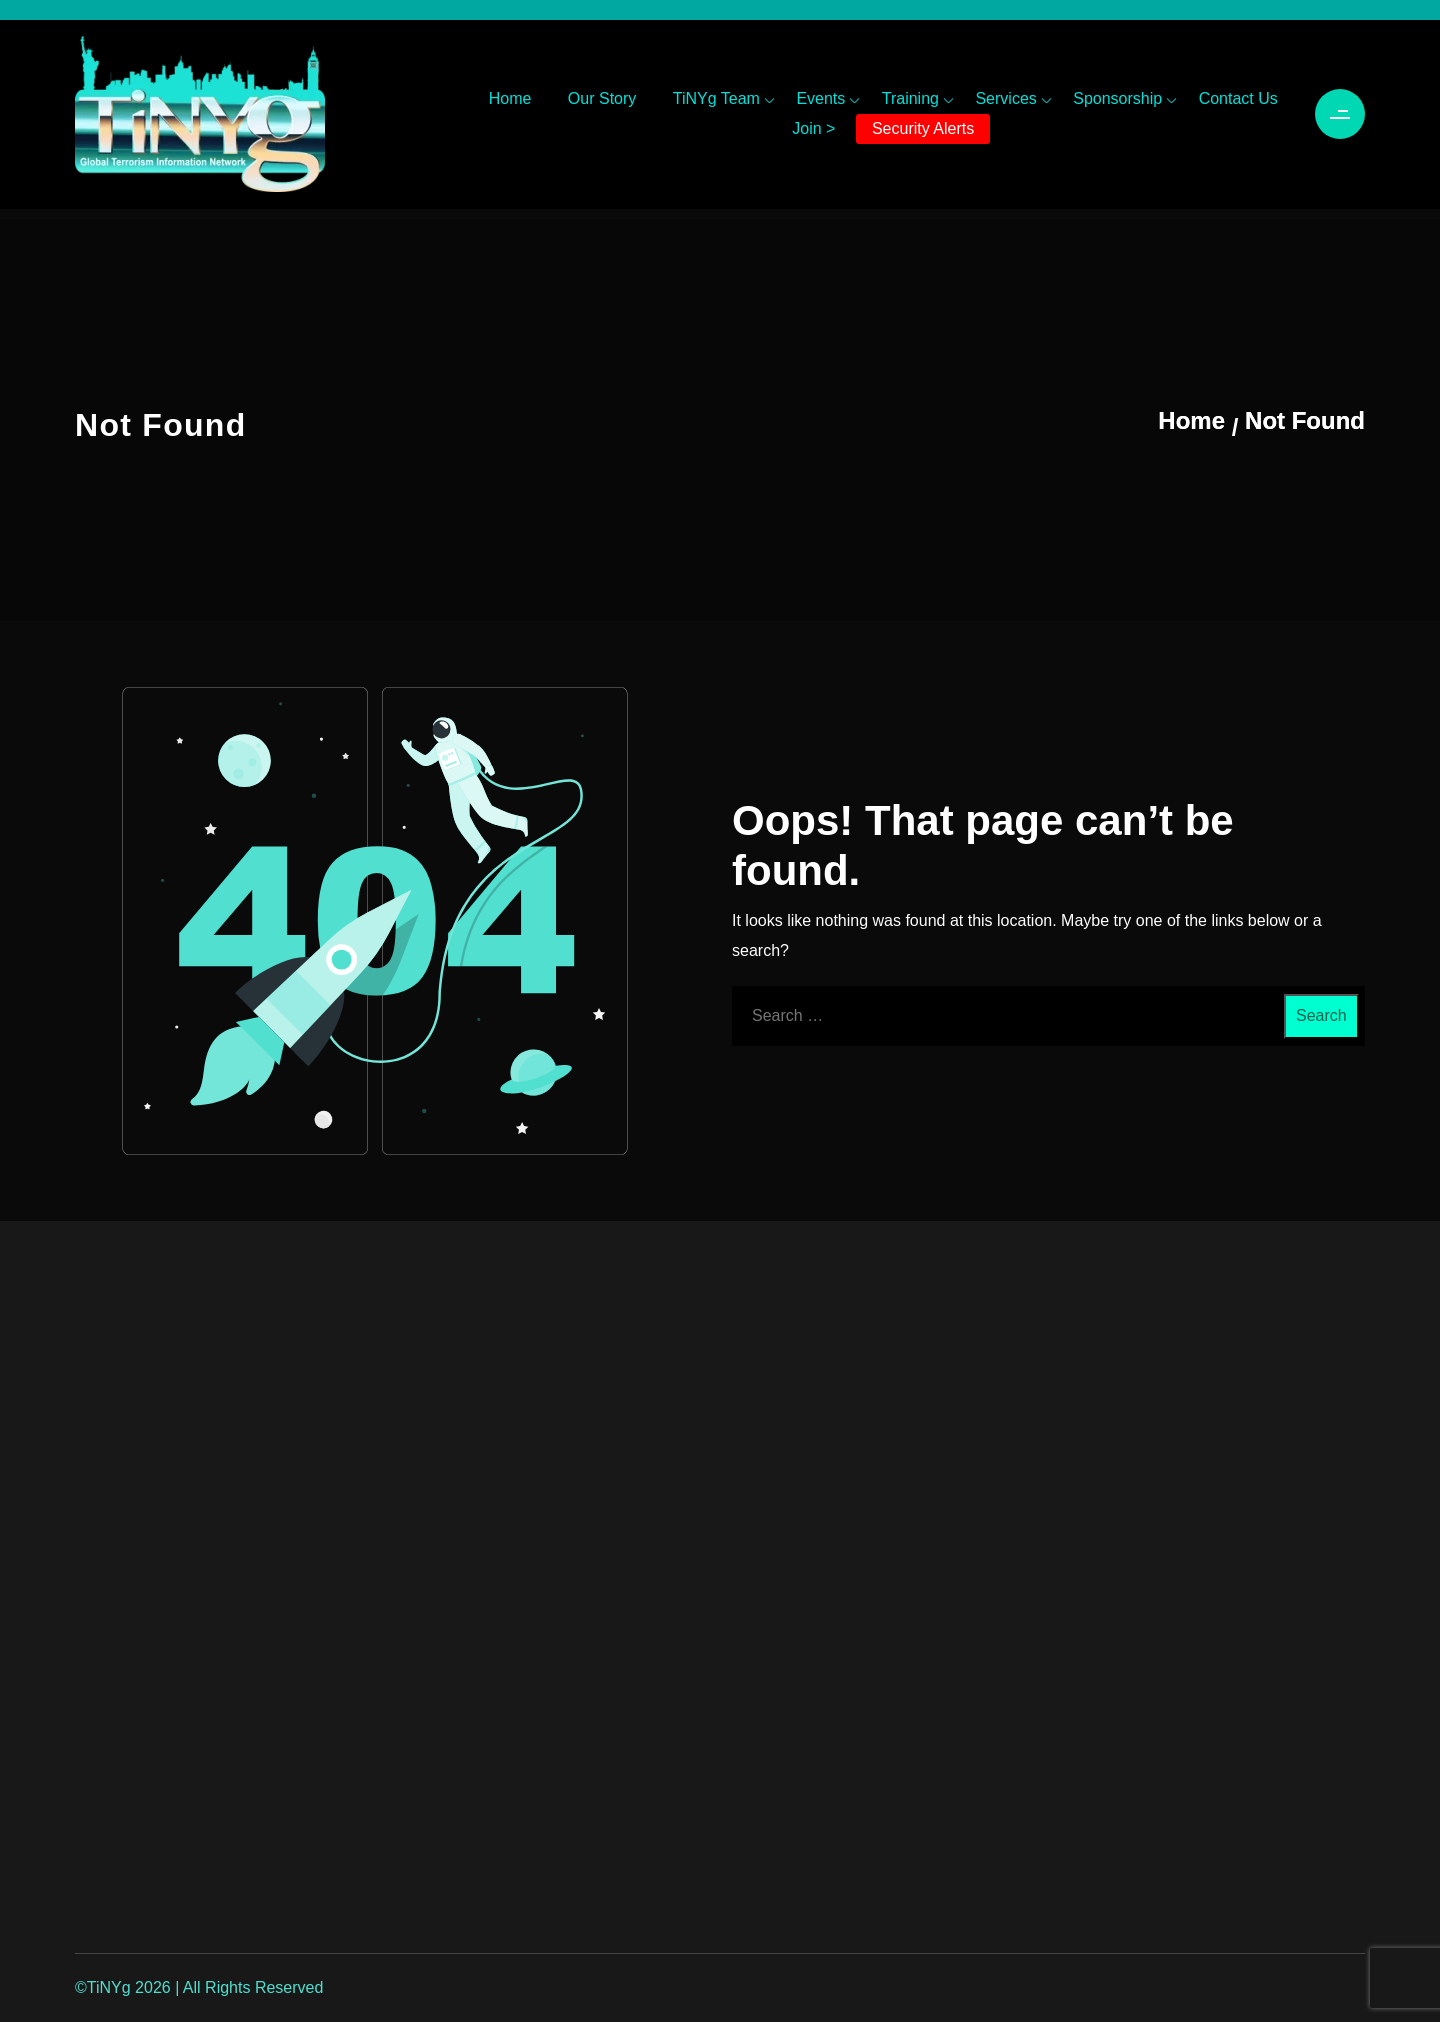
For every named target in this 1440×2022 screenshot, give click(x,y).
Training (910, 98)
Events (820, 98)
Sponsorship (1117, 98)
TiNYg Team (716, 98)
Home (510, 98)
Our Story (602, 98)
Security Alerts (923, 128)
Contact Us (1238, 98)
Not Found (1305, 420)
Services (1005, 98)
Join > (813, 128)
